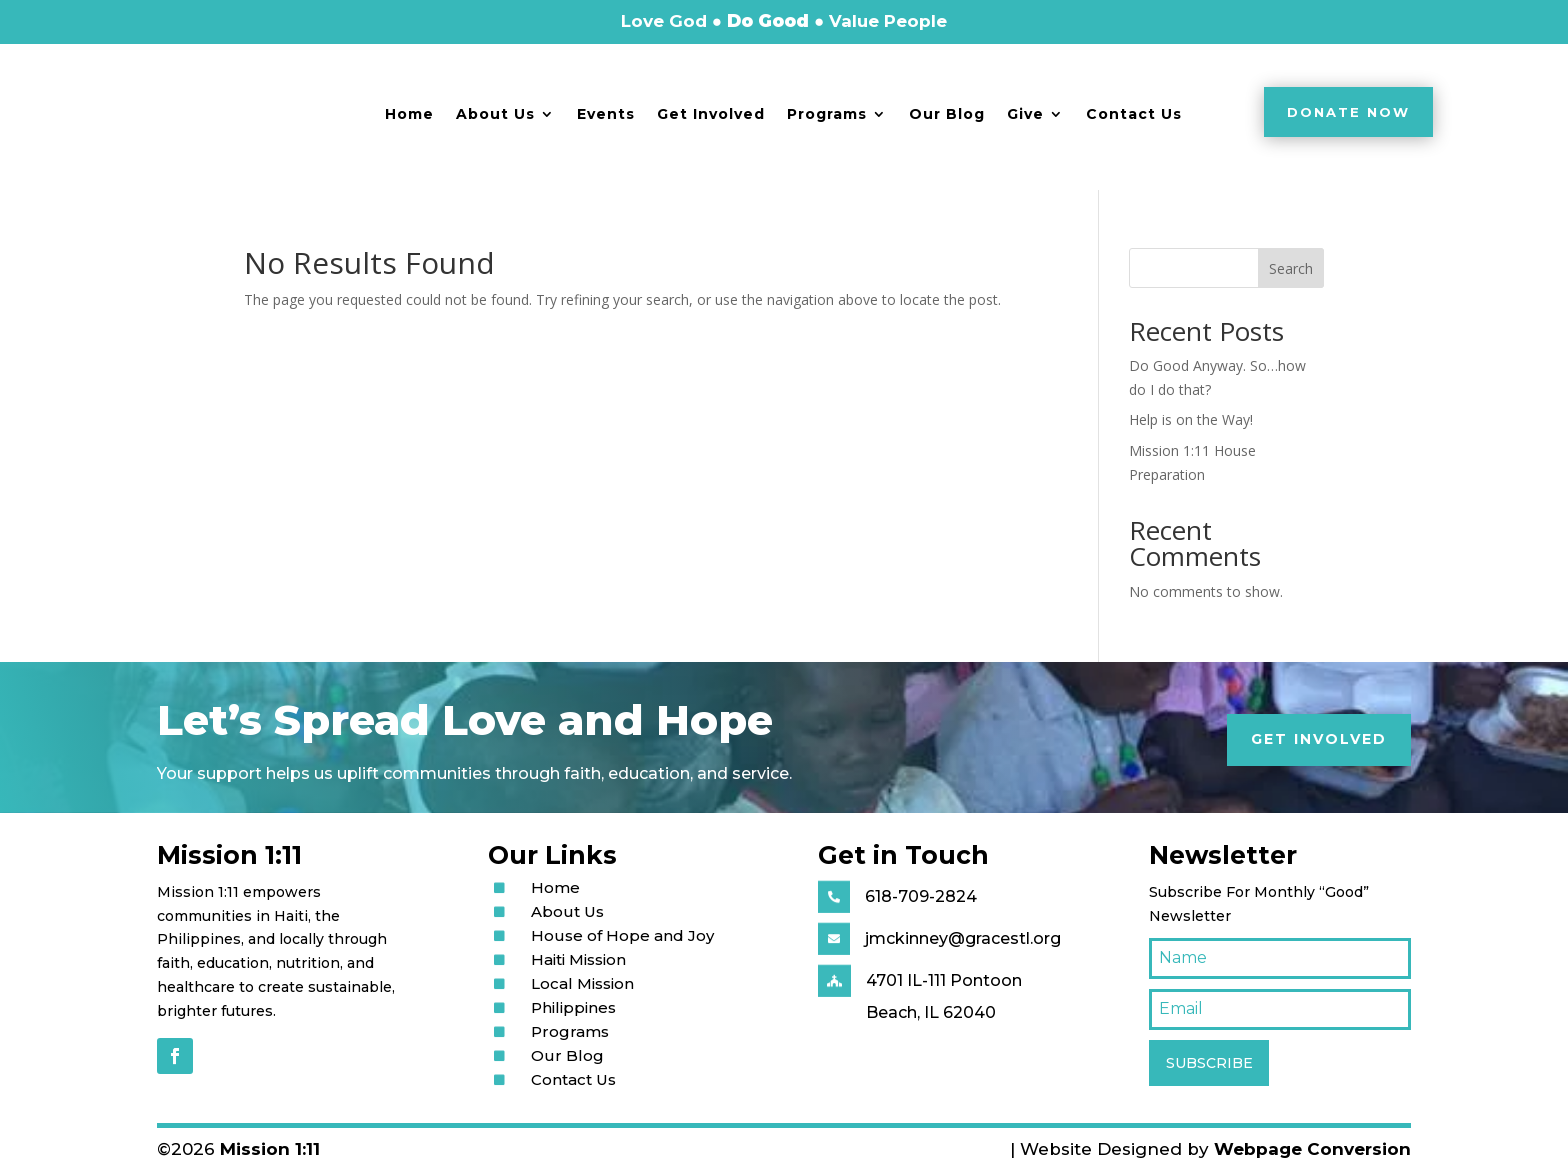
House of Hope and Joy (622, 935)
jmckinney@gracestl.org (963, 938)
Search (1291, 268)
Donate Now (1348, 112)
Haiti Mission (578, 959)
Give (1025, 114)
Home (409, 114)
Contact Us (1134, 114)
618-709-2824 (921, 896)
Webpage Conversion (1312, 1149)
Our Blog (947, 114)
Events (606, 114)
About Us (495, 114)
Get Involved (711, 114)
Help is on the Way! (1191, 419)
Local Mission (582, 983)
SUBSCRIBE (1209, 1063)
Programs (827, 114)
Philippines (573, 1007)
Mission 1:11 (270, 1149)
